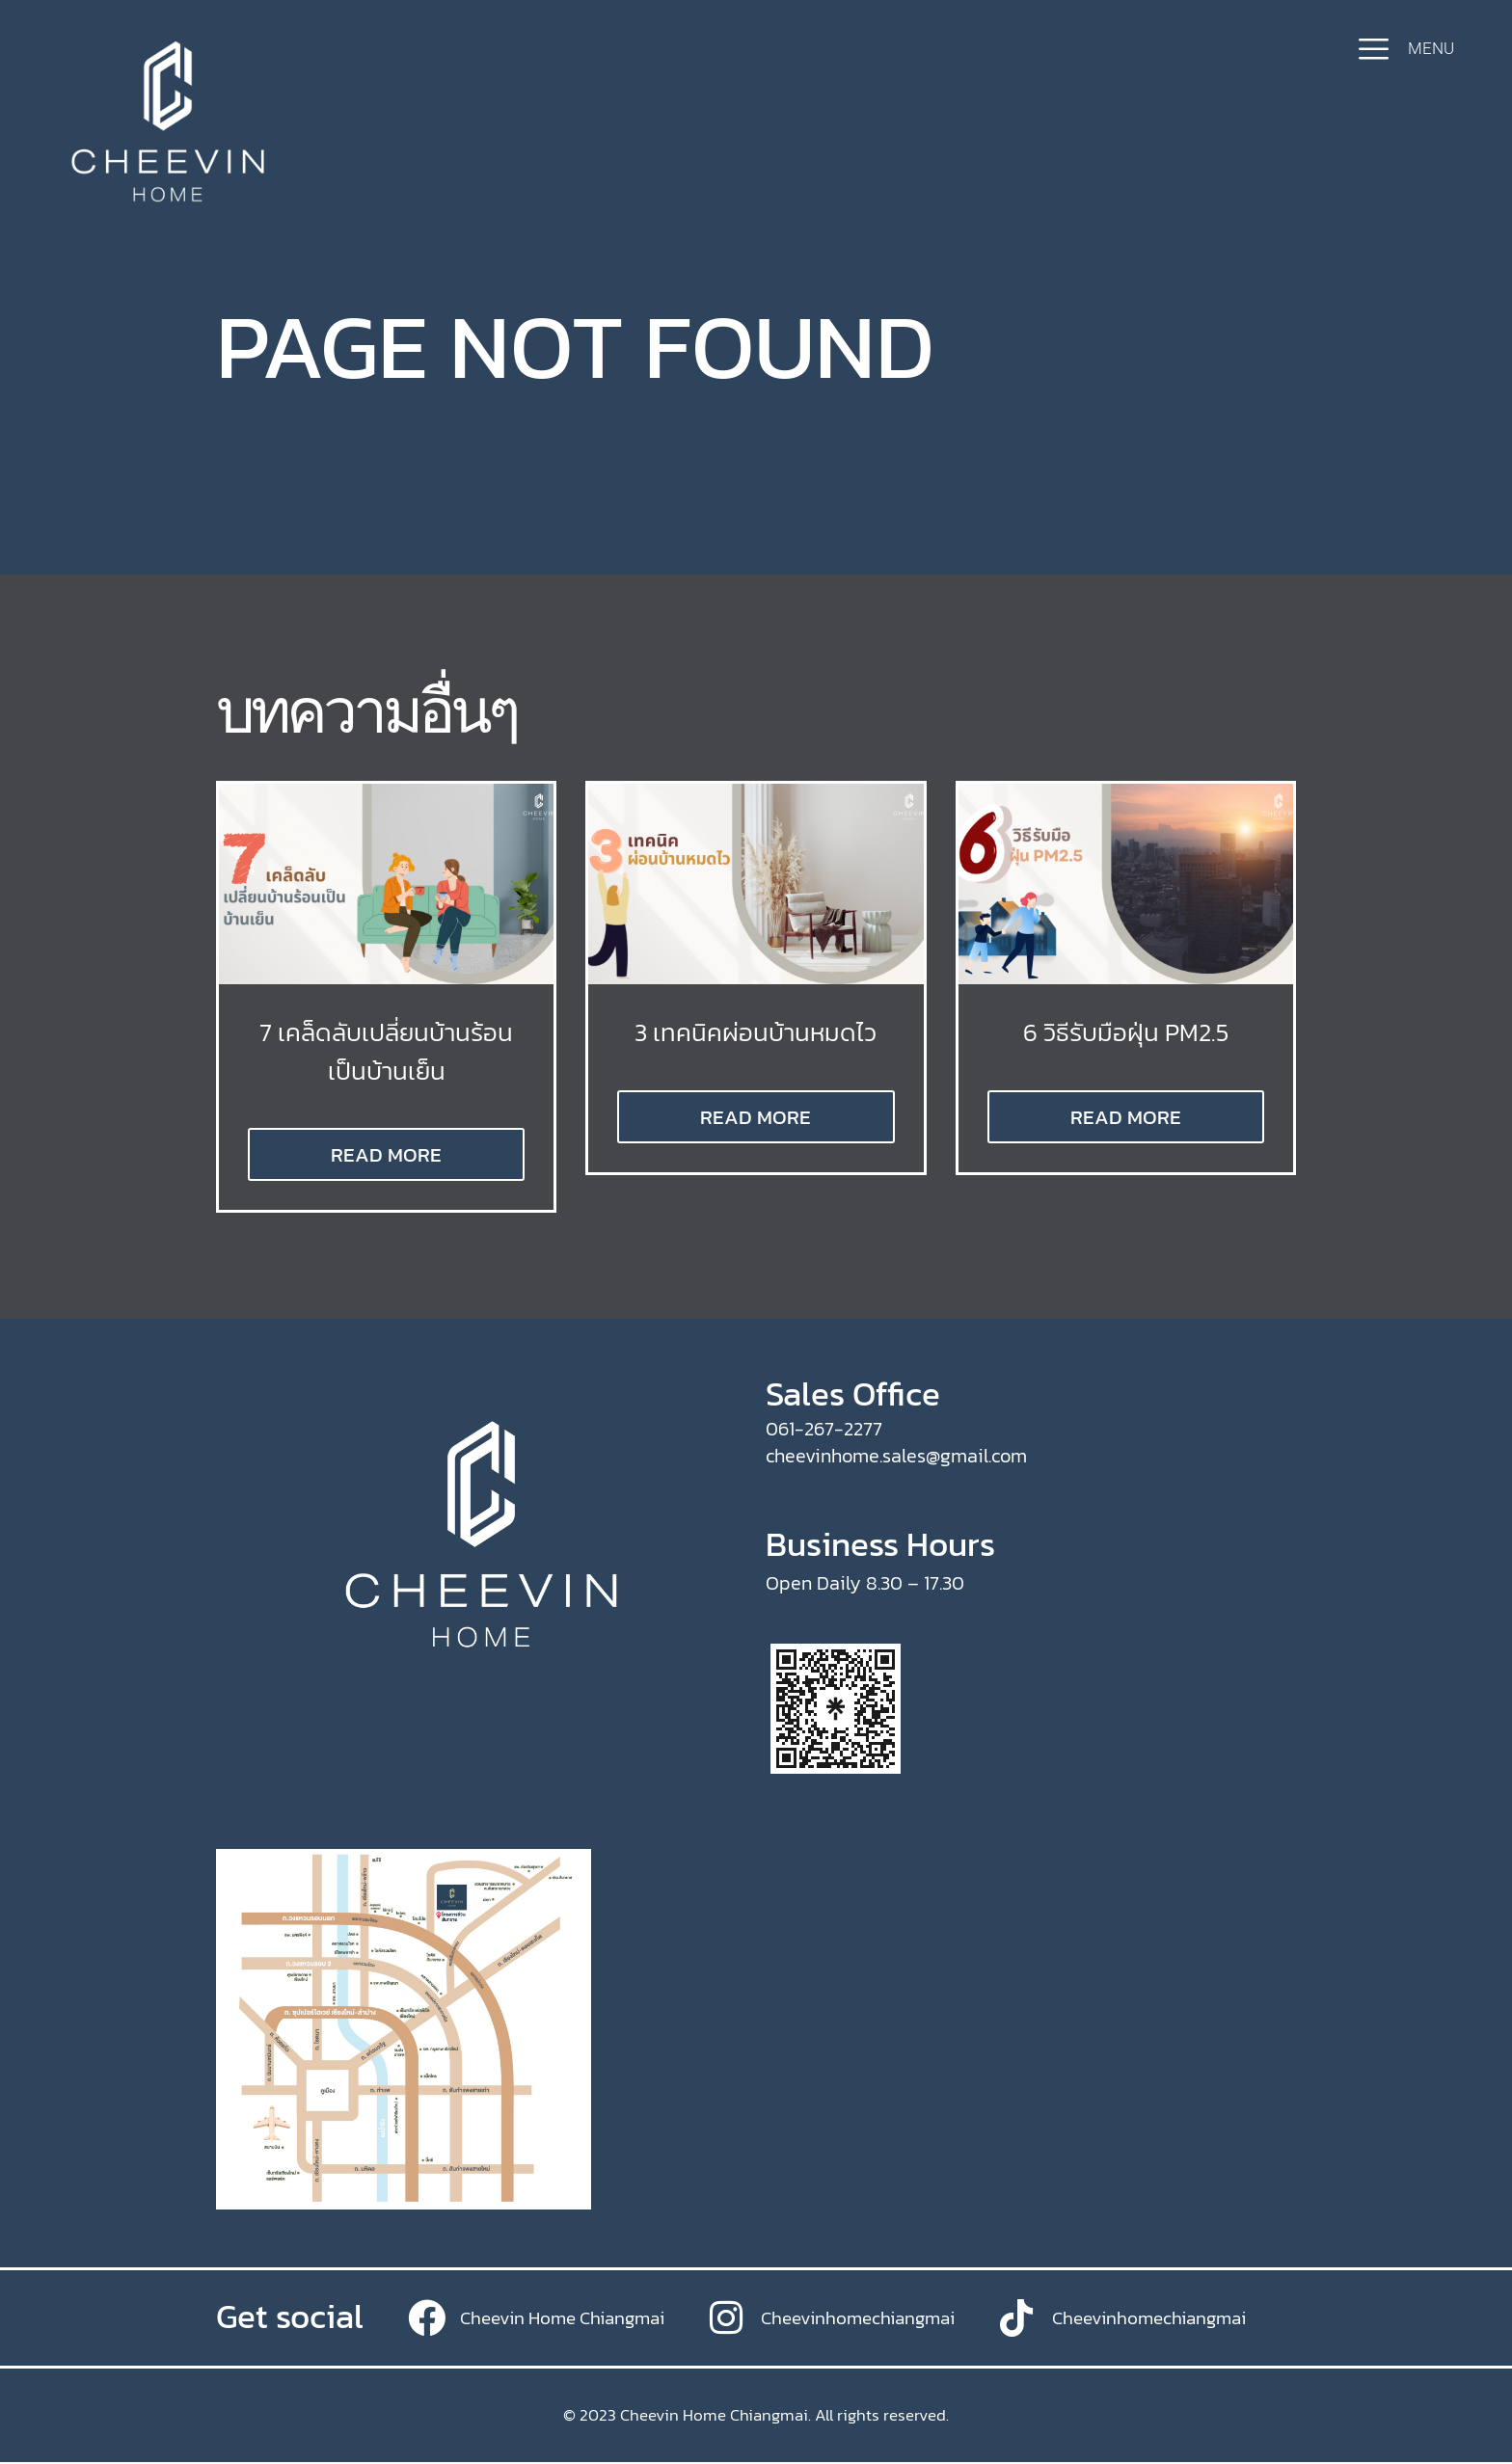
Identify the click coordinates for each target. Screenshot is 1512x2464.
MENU (1431, 48)
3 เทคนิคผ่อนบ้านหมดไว (756, 1031)
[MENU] (1374, 49)
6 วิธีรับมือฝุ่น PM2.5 (1125, 1031)
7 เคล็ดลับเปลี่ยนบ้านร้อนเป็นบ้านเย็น (387, 1050)
